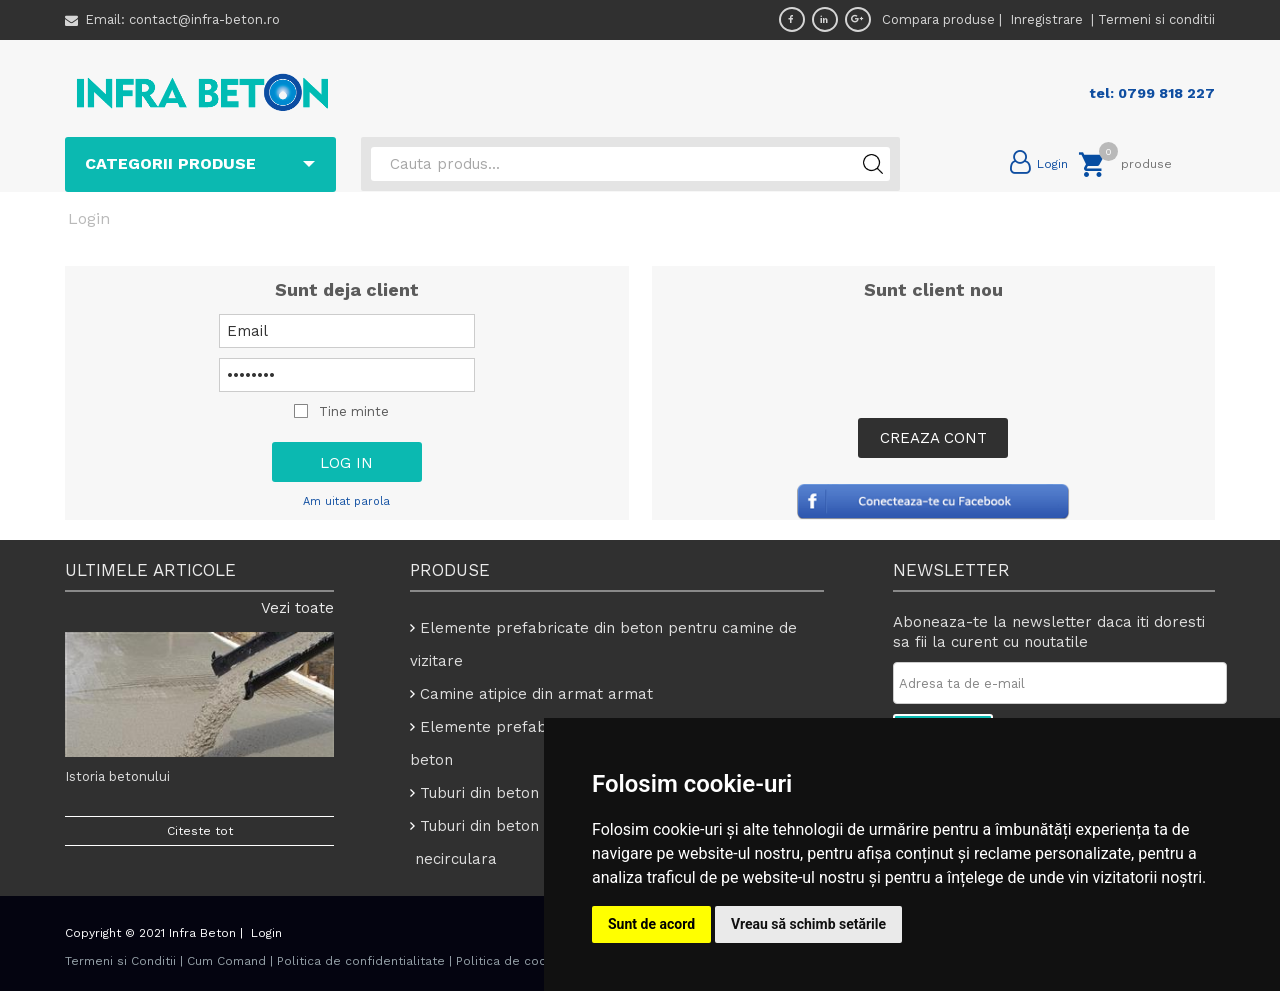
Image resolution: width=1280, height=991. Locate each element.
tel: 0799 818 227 (1152, 93)
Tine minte (354, 411)
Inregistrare (1048, 19)
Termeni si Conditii (120, 961)
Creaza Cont (933, 438)
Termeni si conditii (1156, 19)
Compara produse (938, 19)
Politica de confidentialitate (361, 961)
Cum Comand (226, 961)
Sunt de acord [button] (651, 924)
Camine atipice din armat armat (536, 694)
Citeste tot (200, 831)
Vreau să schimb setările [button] (808, 924)
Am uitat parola (346, 501)
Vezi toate (297, 608)
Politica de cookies (514, 961)
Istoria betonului (117, 776)
